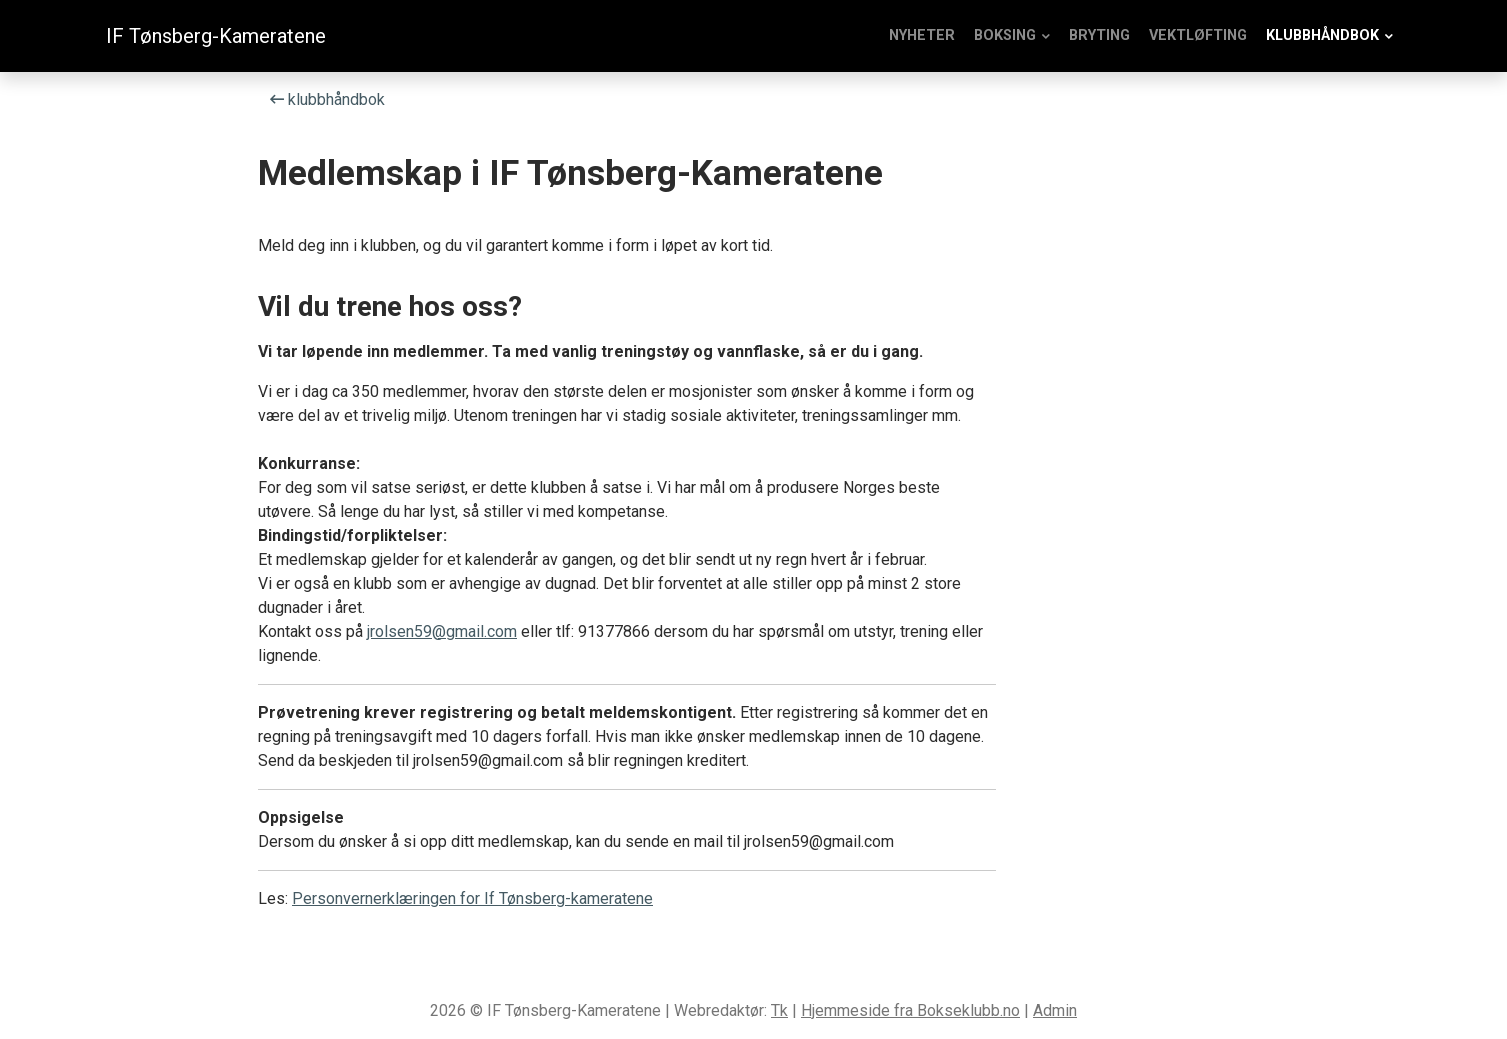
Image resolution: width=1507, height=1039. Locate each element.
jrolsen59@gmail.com (442, 631)
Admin (1055, 1010)
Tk (779, 1010)
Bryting (1099, 35)
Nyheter (922, 35)
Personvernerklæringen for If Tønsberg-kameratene (472, 898)
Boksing (1005, 35)
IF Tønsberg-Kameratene (216, 36)
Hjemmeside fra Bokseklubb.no (910, 1010)
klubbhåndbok (1322, 35)
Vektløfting (1198, 35)
